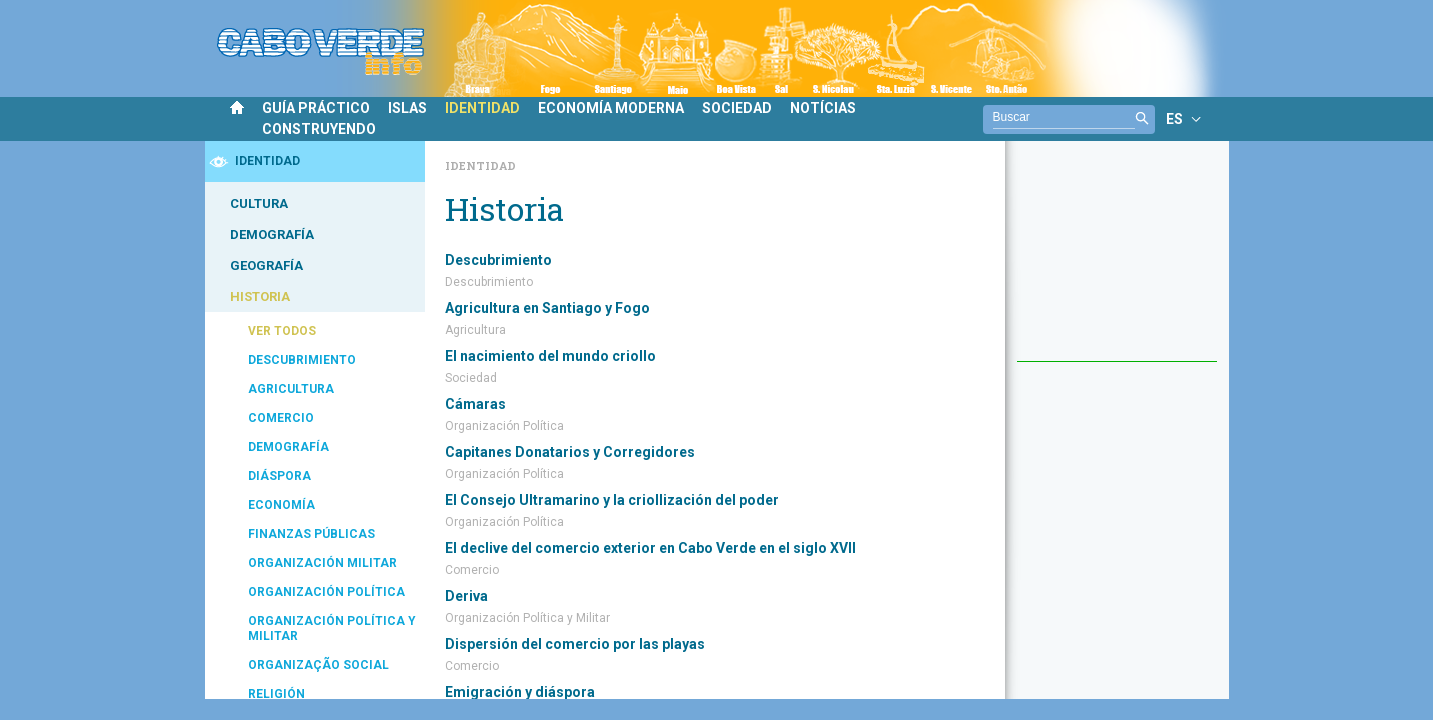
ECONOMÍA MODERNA (611, 108)
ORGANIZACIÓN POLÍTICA (326, 592)
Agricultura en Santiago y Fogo (547, 308)
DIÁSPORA (279, 476)
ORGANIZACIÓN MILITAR (322, 563)
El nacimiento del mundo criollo (550, 356)
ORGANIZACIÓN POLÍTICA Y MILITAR (332, 628)
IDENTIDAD (482, 108)
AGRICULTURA (291, 389)
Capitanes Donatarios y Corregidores (570, 452)
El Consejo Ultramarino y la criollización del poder (612, 500)
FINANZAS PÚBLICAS (311, 534)
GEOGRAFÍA (266, 265)
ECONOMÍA (281, 505)
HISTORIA (260, 296)
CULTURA (259, 203)
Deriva (466, 596)
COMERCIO (281, 418)
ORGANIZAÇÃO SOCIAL (318, 665)
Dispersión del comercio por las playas (575, 644)
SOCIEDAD (737, 108)
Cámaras (475, 404)
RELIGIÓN (276, 694)
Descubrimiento (498, 260)
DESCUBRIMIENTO (302, 360)
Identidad (480, 165)
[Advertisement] (1117, 261)
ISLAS (407, 108)
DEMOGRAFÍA (272, 234)
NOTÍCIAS (823, 108)
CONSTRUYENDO (319, 129)
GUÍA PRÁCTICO (316, 108)
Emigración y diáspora (520, 692)
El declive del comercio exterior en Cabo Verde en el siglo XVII (650, 548)
